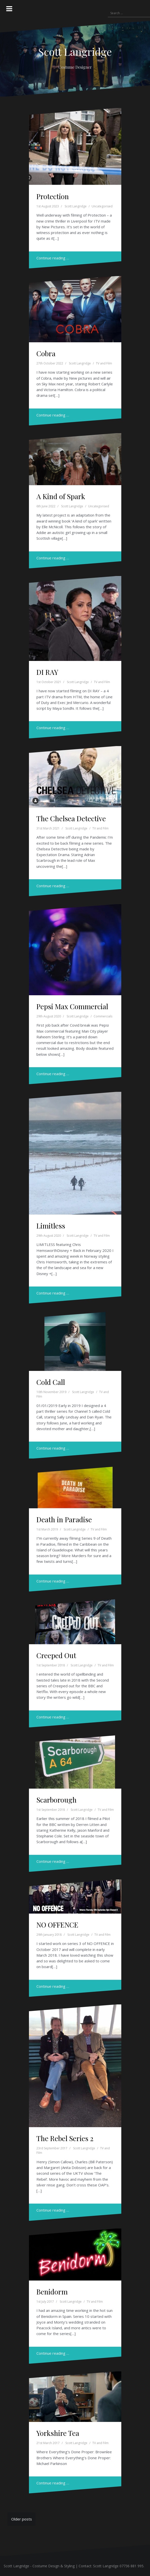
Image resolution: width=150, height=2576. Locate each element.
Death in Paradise (64, 1519)
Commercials (103, 1016)
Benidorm (52, 2291)
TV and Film (104, 363)
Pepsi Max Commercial (72, 1006)
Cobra (45, 353)
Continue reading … (52, 257)
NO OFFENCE (57, 1924)
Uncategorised (102, 206)
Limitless (50, 1225)
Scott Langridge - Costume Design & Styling (39, 2566)
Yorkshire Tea (57, 2433)
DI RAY (47, 672)
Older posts (21, 2519)
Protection (52, 196)
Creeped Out (56, 1655)
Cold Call (50, 1382)
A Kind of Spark (60, 496)
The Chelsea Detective (71, 818)
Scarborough (56, 1799)
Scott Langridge (75, 52)
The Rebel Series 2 (64, 2138)
